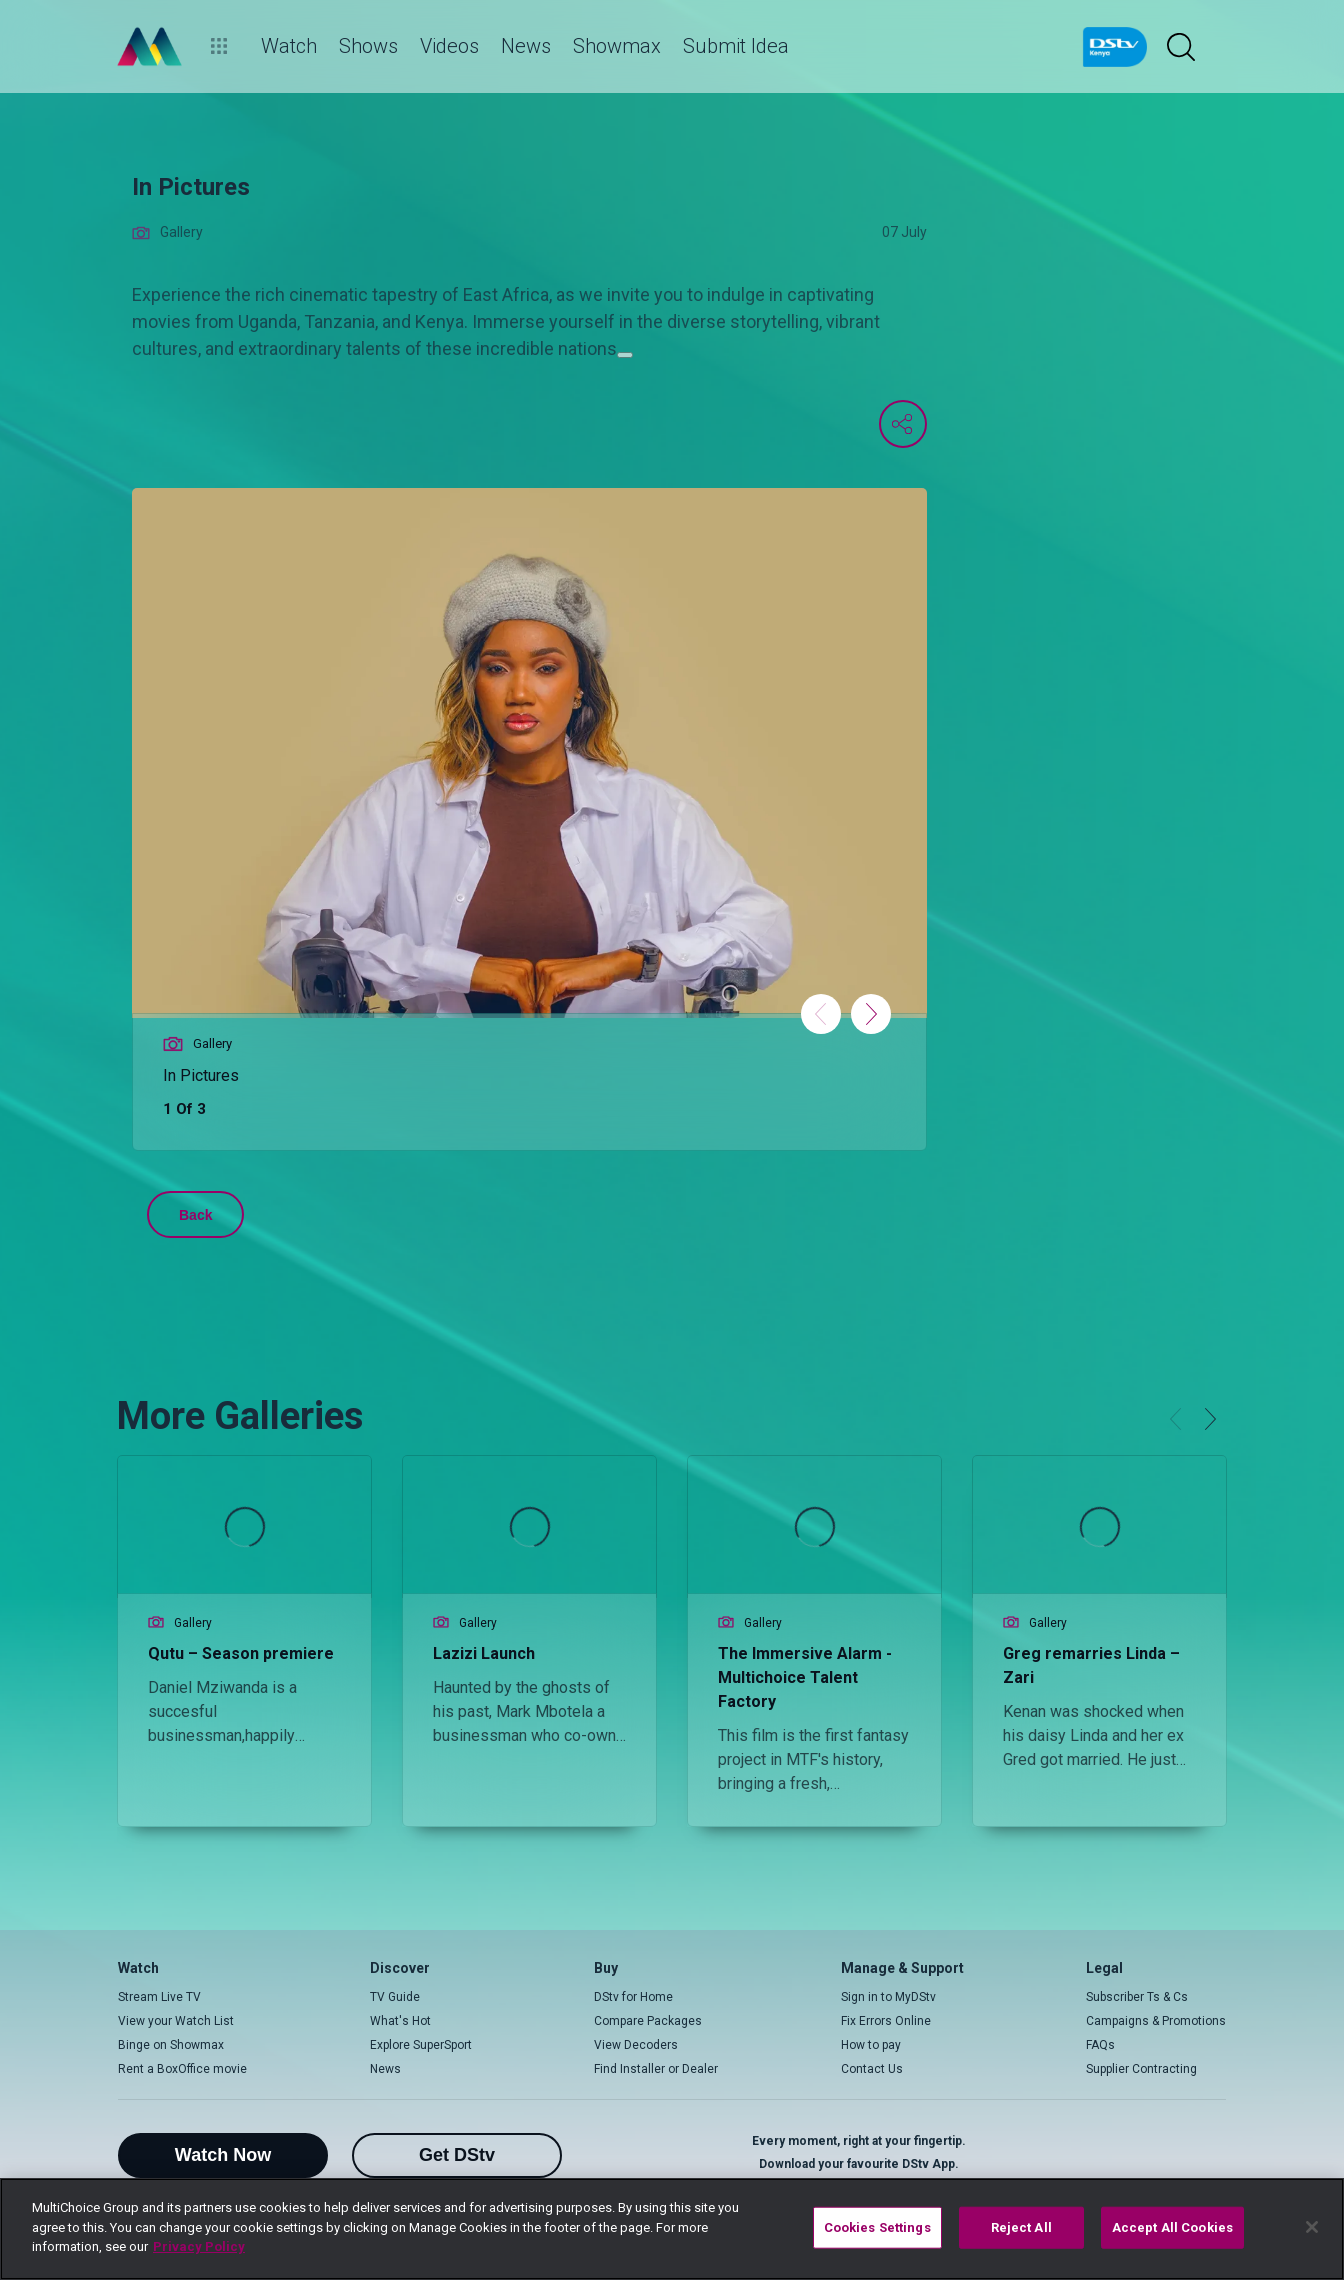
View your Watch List (176, 2021)
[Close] (1312, 2227)
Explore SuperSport (421, 2045)
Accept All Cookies (1172, 2227)
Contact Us (872, 2069)
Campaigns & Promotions (1156, 2021)
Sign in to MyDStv (888, 1997)
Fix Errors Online (886, 2021)
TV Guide (395, 1997)
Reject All (1021, 2227)
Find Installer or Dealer (656, 2069)
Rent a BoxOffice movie (182, 2069)
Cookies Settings (877, 2227)
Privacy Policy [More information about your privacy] (199, 2246)
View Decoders (636, 2045)
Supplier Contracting (1141, 2069)
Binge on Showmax (171, 2045)
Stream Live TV (159, 1997)
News (385, 2069)
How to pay (871, 2045)
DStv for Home (633, 1997)
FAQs (1100, 2045)
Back (195, 1215)
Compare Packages (648, 2021)
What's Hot (400, 2021)
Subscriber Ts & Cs (1137, 1997)
